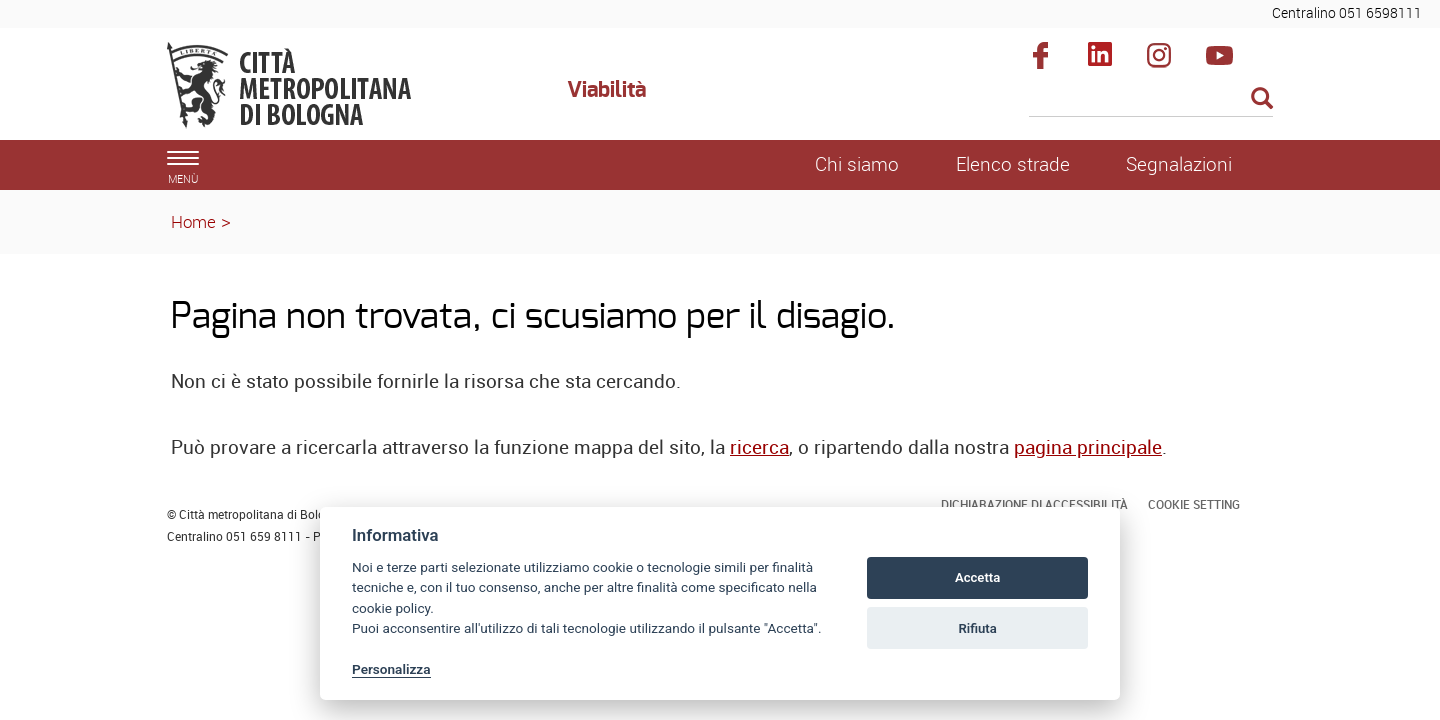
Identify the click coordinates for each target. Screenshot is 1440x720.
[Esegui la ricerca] (1262, 99)
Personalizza (391, 669)
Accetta (977, 577)
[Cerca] (1151, 100)
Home (193, 221)
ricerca (759, 447)
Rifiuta (977, 628)
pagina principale (1088, 447)
